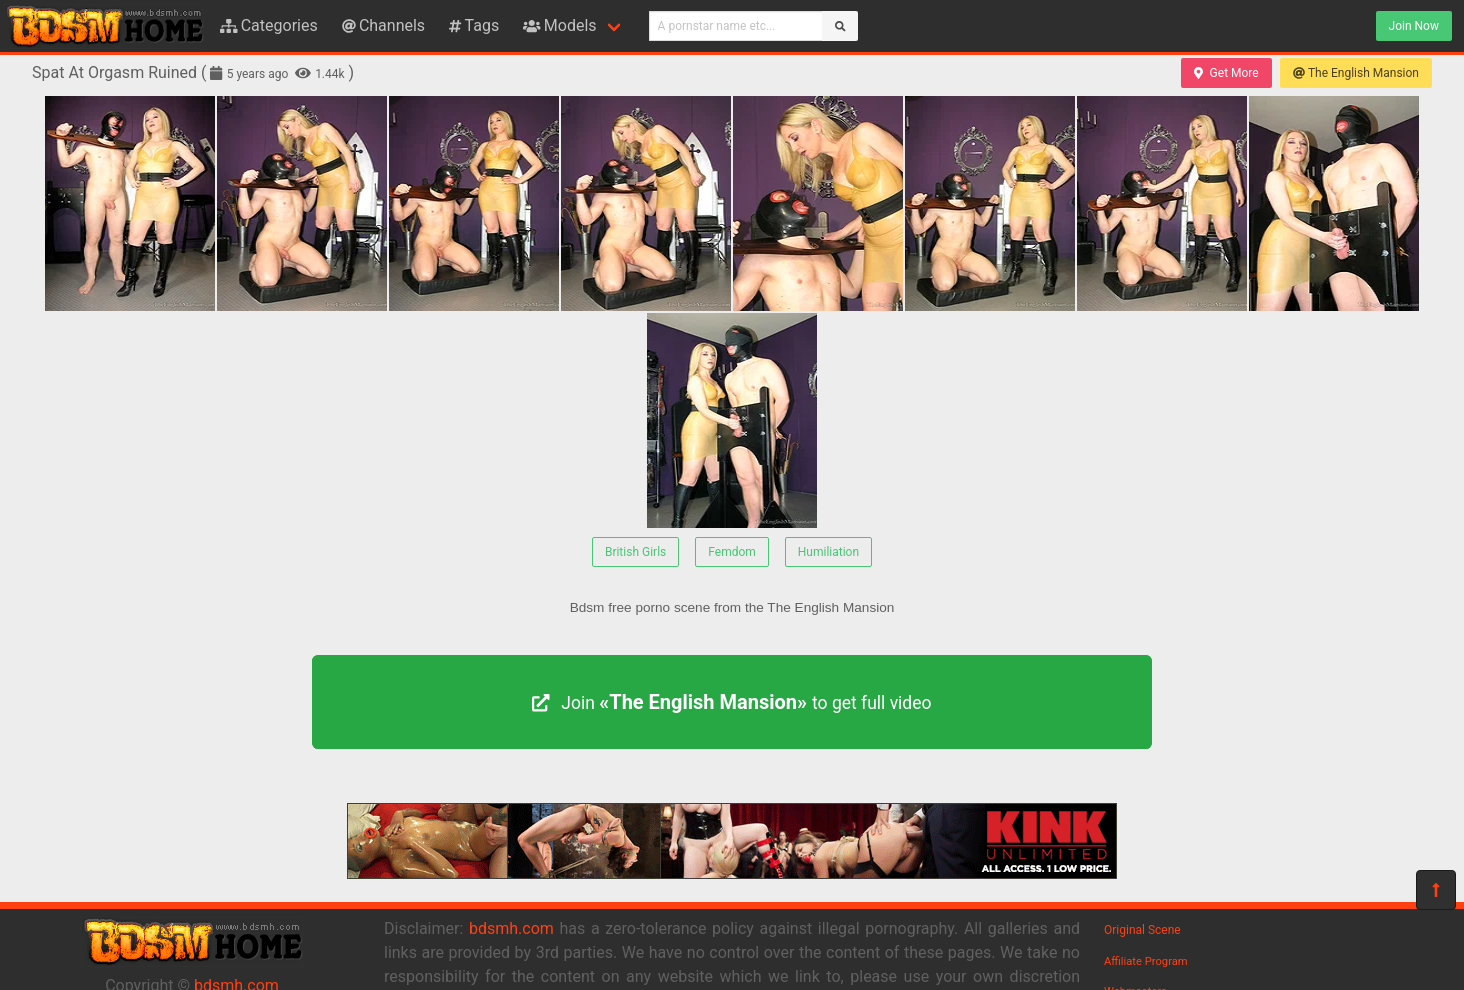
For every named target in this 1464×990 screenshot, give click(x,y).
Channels (383, 25)
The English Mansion (1356, 73)
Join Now (1414, 26)
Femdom (732, 552)
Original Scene (1142, 930)
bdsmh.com (511, 928)
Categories (269, 25)
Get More (1226, 73)
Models (559, 25)
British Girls (635, 552)
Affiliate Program (1146, 961)
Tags (474, 25)
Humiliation (828, 552)
